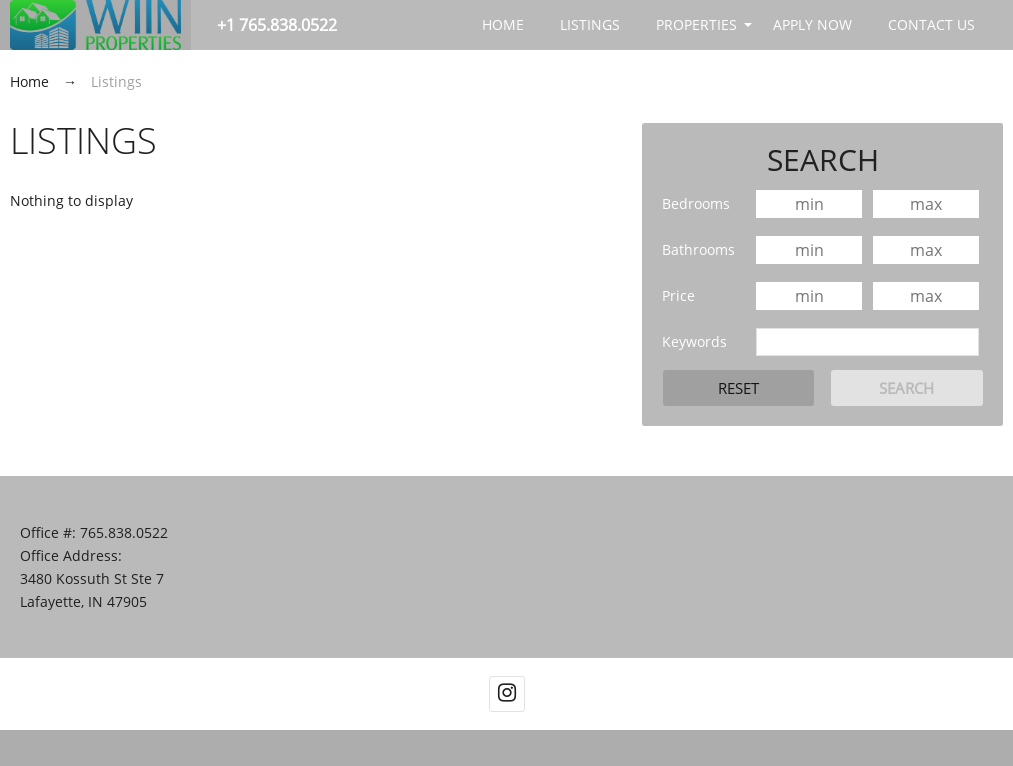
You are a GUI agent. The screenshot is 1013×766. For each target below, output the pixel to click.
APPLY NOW (812, 24)
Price (678, 295)
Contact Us (931, 24)
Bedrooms (696, 203)
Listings (590, 24)
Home (503, 24)
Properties (696, 24)
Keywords (694, 341)
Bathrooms (698, 249)
